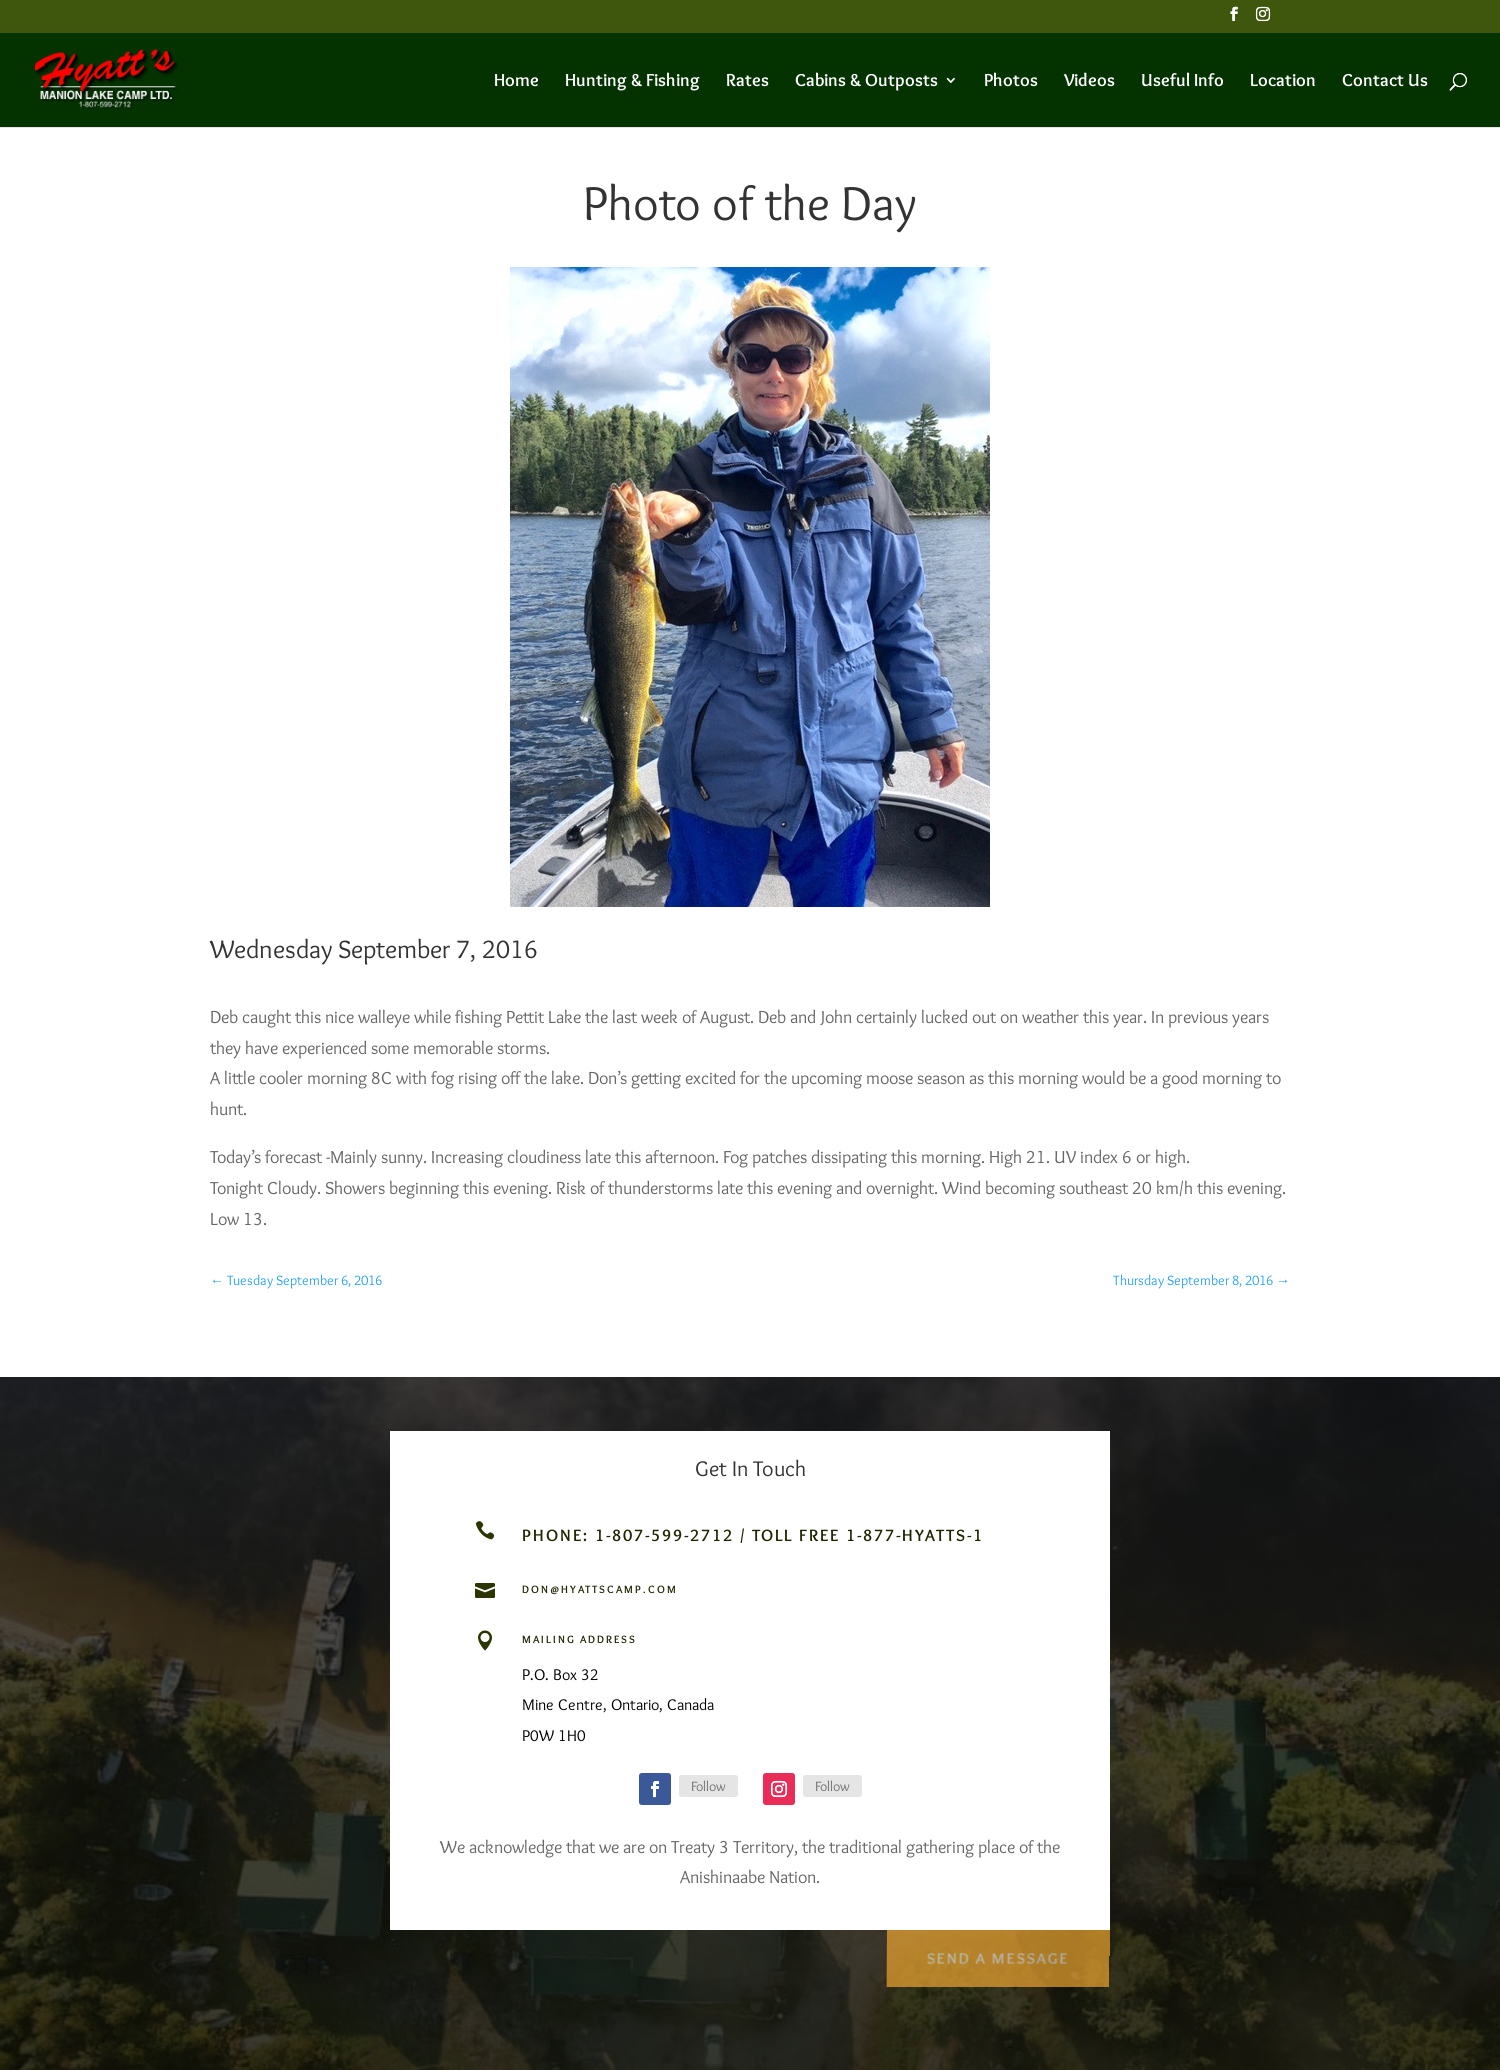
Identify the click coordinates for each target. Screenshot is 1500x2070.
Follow (708, 1786)
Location (1283, 82)
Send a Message (996, 1952)
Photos (1011, 82)
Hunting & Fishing (632, 82)
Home (516, 82)
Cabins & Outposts (866, 82)
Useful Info (1182, 82)
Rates (747, 82)
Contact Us (1385, 82)
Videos (1089, 82)
